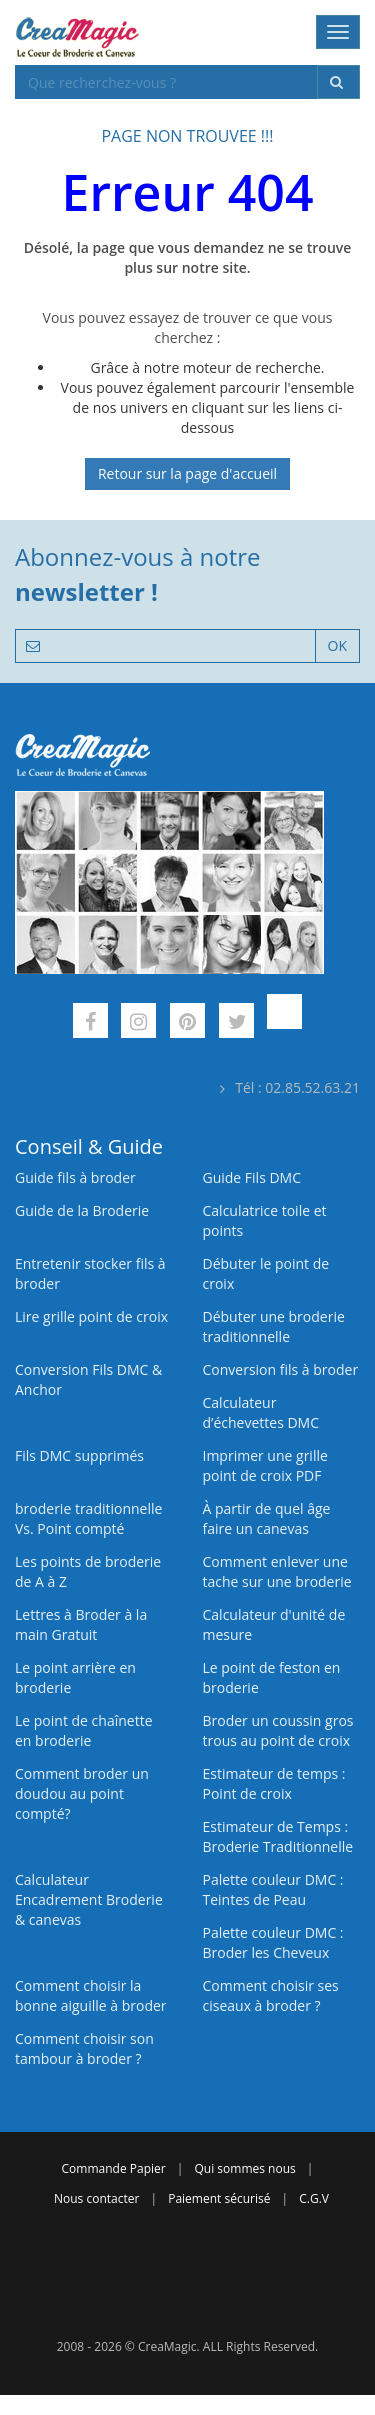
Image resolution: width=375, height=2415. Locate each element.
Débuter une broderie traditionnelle (274, 1326)
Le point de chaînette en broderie (84, 1730)
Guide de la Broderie (82, 1210)
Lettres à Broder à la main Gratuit (81, 1624)
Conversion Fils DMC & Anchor (88, 1379)
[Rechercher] (338, 82)
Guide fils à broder (75, 1177)
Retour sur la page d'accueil (187, 473)
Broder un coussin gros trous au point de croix (278, 1730)
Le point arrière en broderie (75, 1677)
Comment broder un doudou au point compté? (82, 1793)
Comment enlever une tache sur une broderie (277, 1571)
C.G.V (314, 2198)
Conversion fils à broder (281, 1369)
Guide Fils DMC (252, 1177)
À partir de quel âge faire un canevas (267, 1518)
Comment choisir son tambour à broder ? (84, 2048)
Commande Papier (114, 2168)
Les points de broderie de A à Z (88, 1571)
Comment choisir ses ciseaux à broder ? (271, 1995)
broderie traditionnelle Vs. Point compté (88, 1518)
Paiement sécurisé (219, 2198)
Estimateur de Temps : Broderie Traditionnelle (278, 1836)
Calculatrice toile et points (265, 1220)
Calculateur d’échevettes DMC (261, 1412)
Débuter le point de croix (266, 1273)
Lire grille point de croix (91, 1316)
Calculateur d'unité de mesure (274, 1624)
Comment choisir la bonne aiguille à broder (91, 1995)
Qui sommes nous (245, 2168)
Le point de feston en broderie (272, 1677)
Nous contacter (96, 2198)
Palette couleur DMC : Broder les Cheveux (273, 1942)
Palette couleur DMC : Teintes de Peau (273, 1889)
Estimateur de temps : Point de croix (274, 1783)
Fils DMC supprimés (79, 1455)
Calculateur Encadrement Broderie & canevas (89, 1899)
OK (337, 645)
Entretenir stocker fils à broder (90, 1273)
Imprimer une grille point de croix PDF (265, 1465)
